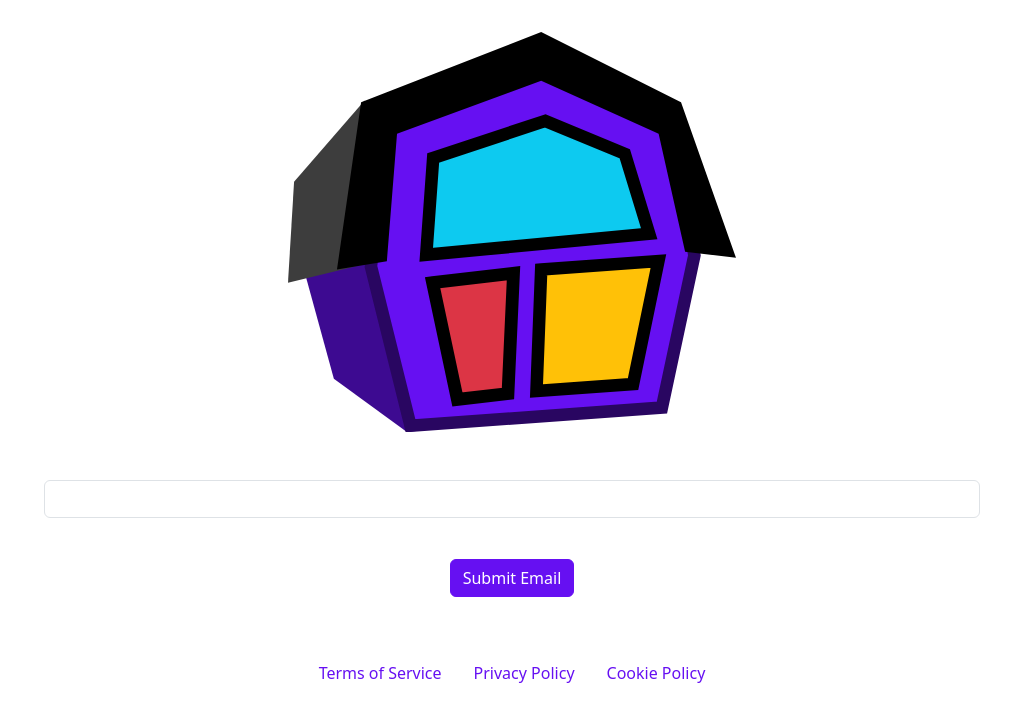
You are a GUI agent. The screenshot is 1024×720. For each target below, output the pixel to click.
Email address (512, 460)
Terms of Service (380, 673)
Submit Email (512, 578)
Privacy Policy (524, 673)
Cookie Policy (656, 673)
